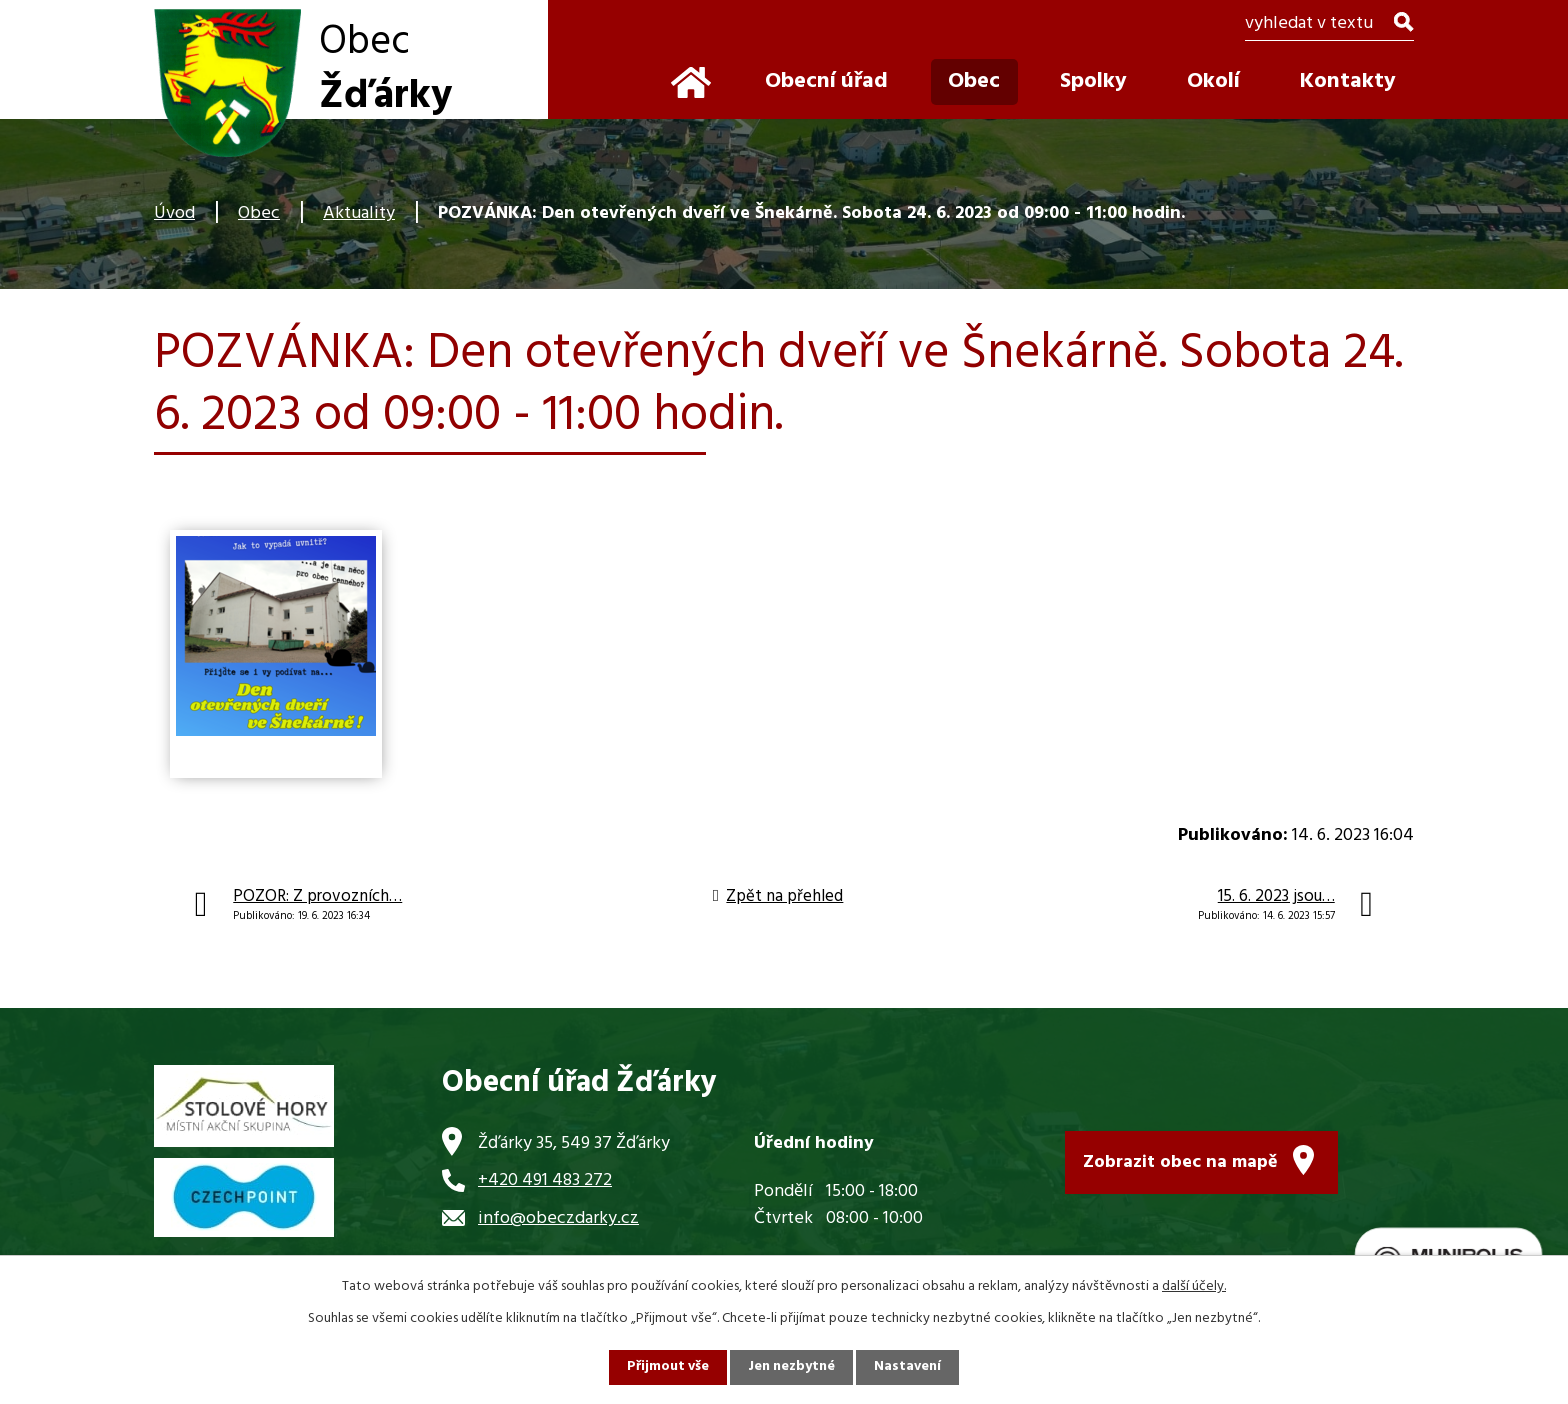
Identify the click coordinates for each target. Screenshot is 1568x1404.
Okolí (1213, 81)
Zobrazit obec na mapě (1180, 1161)
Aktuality (359, 213)
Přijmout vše (667, 1367)
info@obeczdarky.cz (558, 1218)
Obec (259, 213)
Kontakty (1348, 81)
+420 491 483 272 (545, 1180)
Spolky (1093, 81)
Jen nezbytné (792, 1367)
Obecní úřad (826, 81)
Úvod (174, 213)
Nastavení (909, 1367)
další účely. (1194, 1286)
